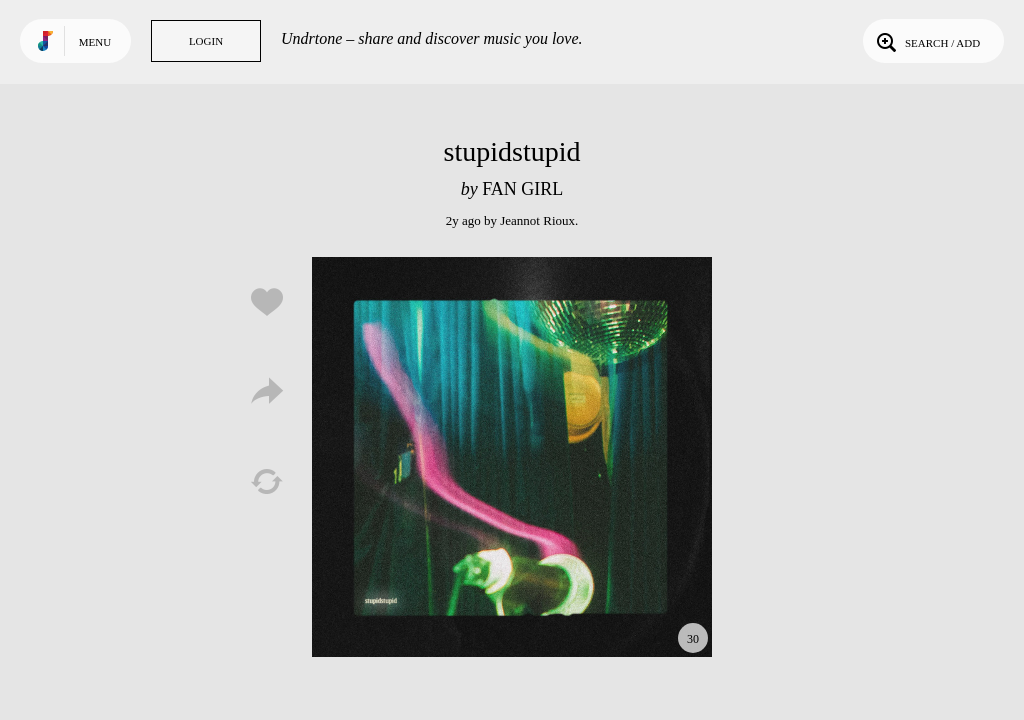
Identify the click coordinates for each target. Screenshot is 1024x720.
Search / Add (926, 41)
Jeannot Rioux (537, 220)
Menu (95, 42)
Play (512, 457)
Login (206, 41)
